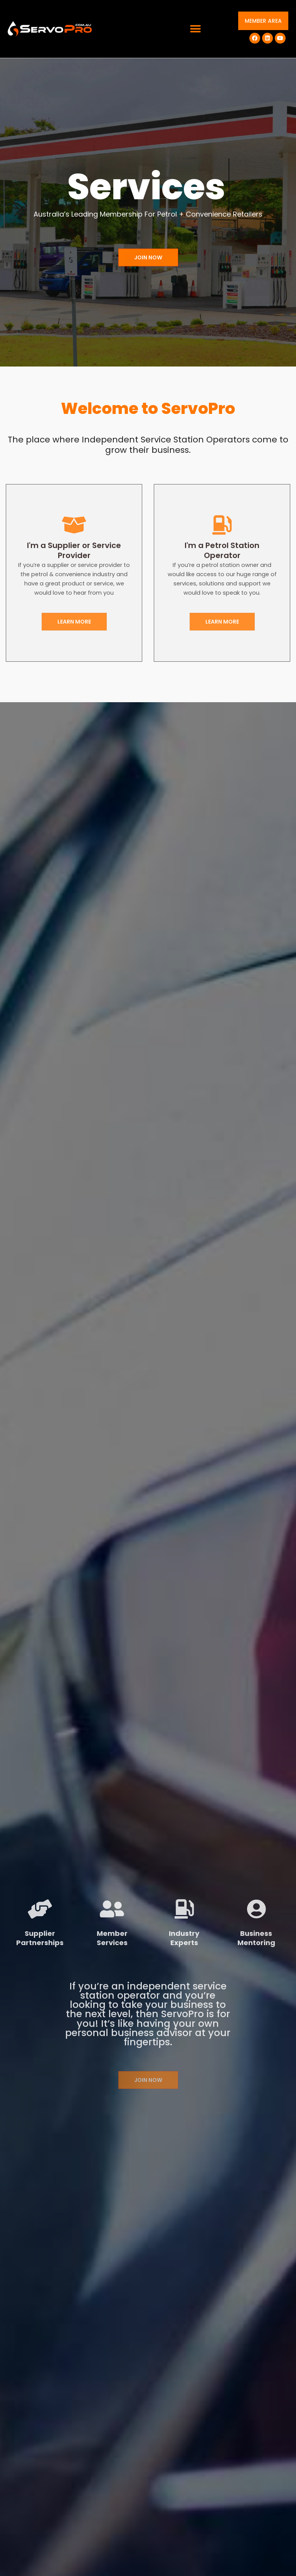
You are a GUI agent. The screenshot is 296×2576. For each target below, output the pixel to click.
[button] (195, 29)
